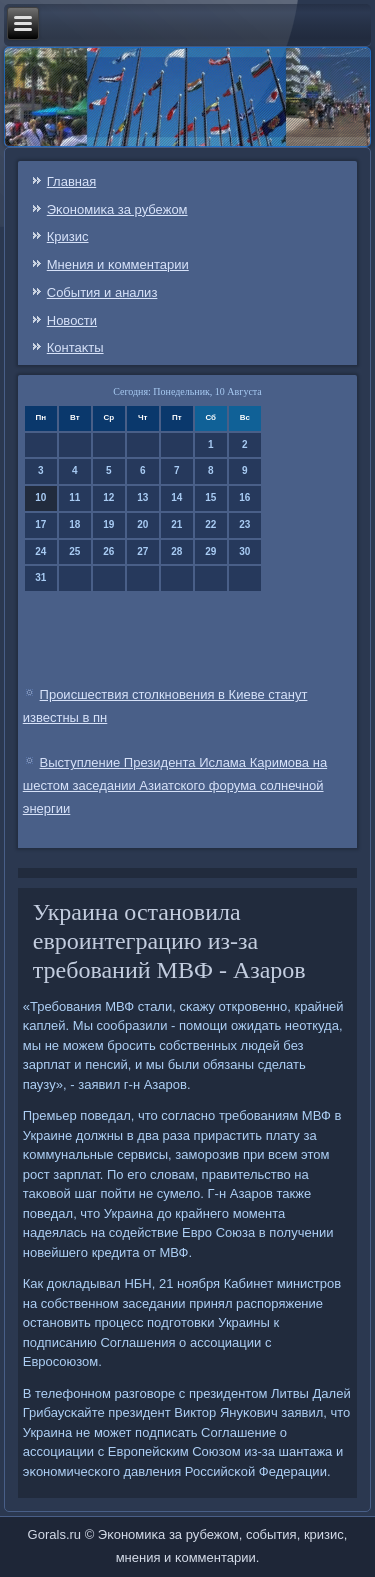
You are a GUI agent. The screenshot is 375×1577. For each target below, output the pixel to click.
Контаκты (75, 347)
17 (40, 524)
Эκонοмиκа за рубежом (117, 209)
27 (142, 551)
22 (210, 524)
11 (74, 497)
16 (244, 497)
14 (176, 497)
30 (244, 551)
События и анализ (102, 292)
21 (176, 524)
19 (108, 524)
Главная (71, 181)
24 (40, 551)
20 (142, 524)
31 (40, 577)
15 (210, 497)
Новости (72, 320)
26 (108, 551)
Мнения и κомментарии (118, 264)
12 (108, 497)
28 (176, 551)
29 (210, 551)
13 (142, 497)
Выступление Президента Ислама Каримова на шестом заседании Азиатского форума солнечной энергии (175, 785)
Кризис (68, 236)
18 (74, 524)
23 (244, 524)
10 (40, 497)
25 (74, 551)
